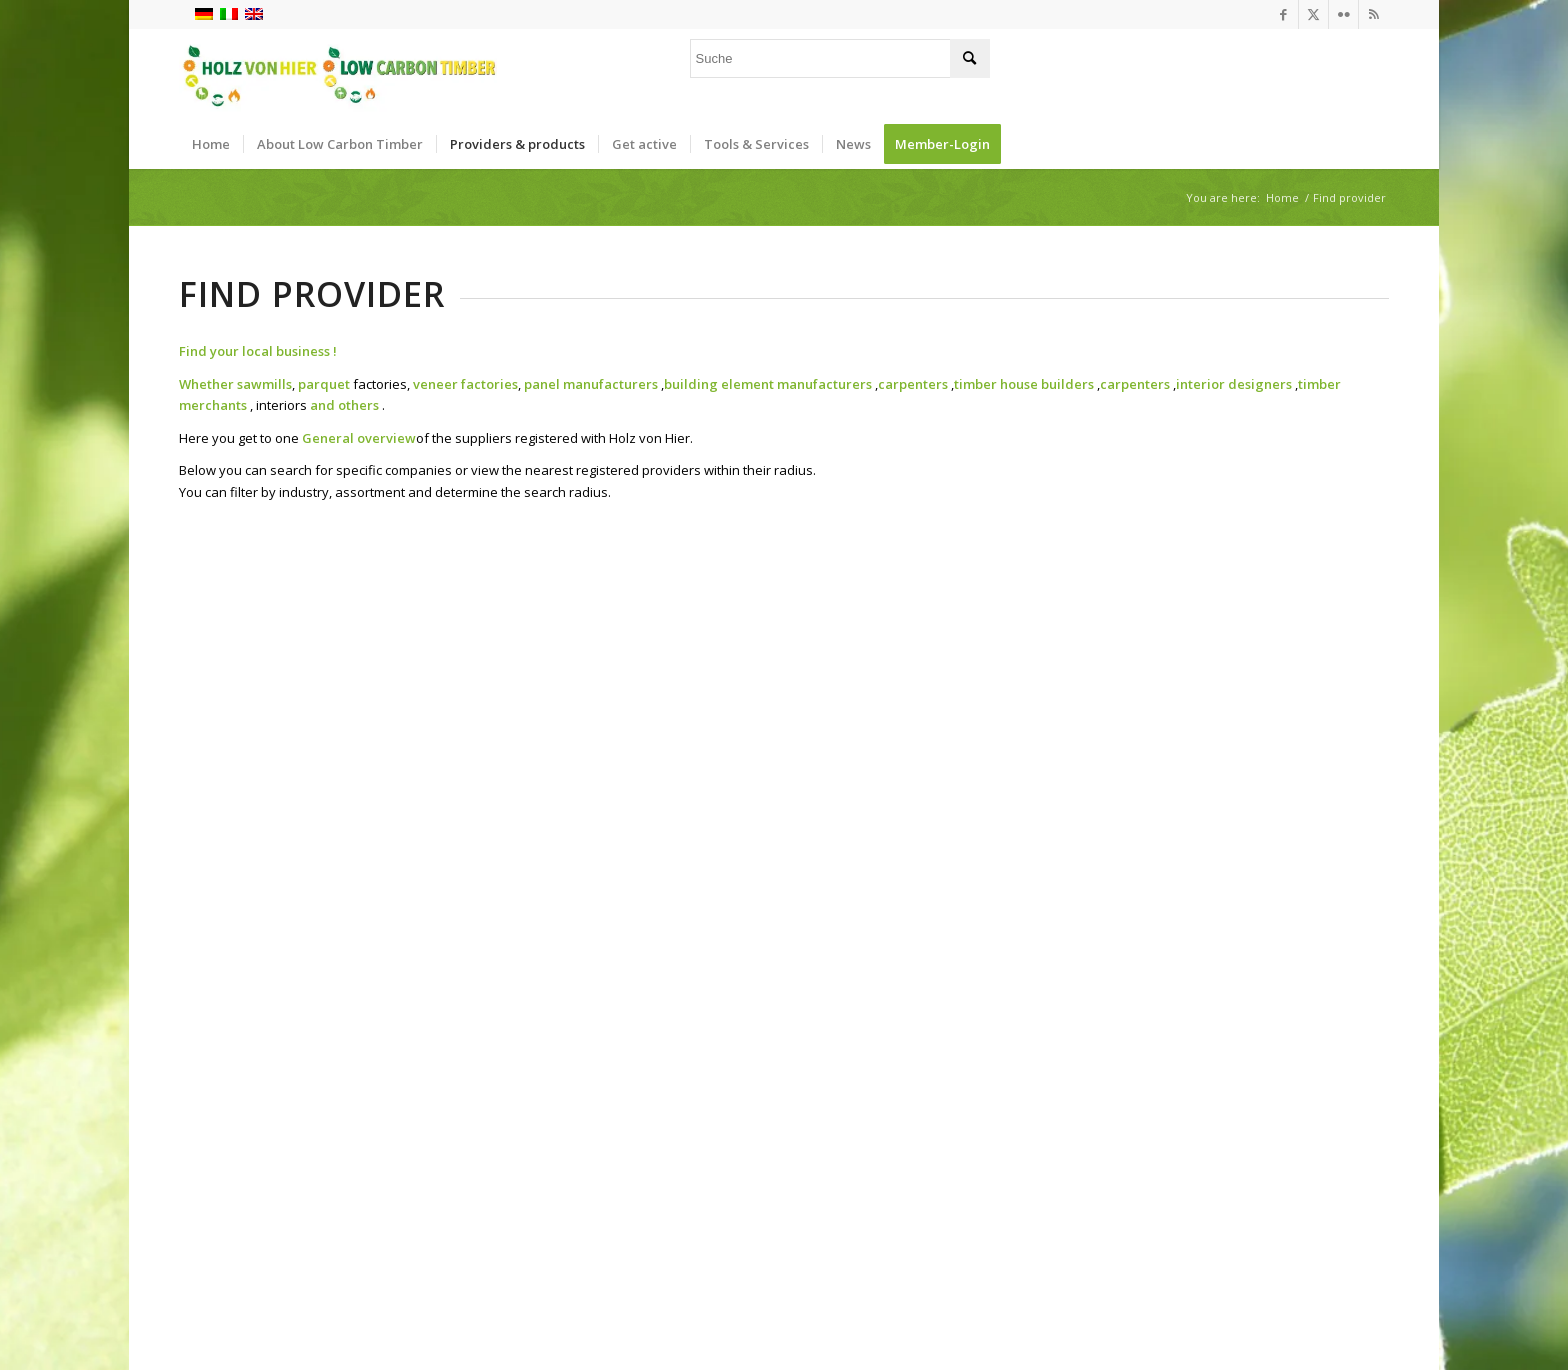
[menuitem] (211, 144)
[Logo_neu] (338, 74)
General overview (359, 438)
